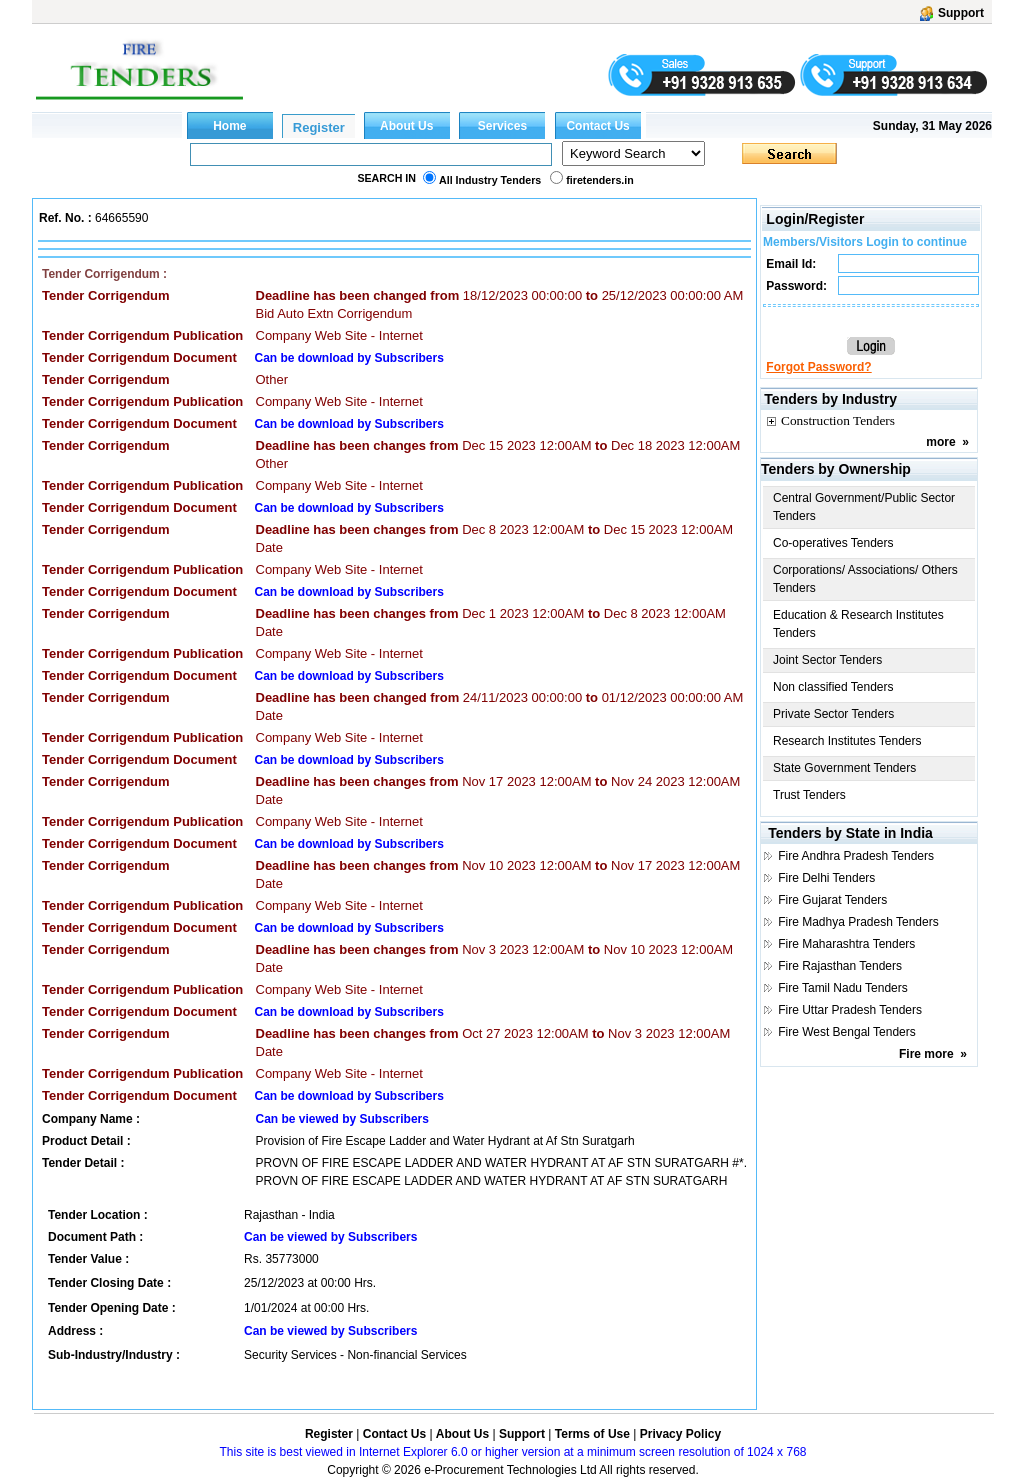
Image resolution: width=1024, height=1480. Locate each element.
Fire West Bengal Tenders (847, 1032)
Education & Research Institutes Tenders (858, 624)
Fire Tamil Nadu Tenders (843, 988)
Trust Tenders (809, 795)
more (940, 442)
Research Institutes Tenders (847, 741)
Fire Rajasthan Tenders (840, 966)
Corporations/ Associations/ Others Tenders (865, 579)
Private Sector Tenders (833, 714)
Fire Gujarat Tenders (832, 900)
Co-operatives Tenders (833, 543)
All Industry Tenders (490, 180)
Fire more (926, 1054)
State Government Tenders (844, 768)
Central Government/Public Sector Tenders (864, 507)
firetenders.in (600, 180)
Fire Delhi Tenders (826, 878)
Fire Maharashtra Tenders (846, 944)
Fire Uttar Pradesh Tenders (850, 1010)
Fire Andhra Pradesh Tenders (856, 856)
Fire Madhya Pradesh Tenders (858, 922)
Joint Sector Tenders (827, 660)
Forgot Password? (818, 367)
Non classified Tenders (833, 687)
